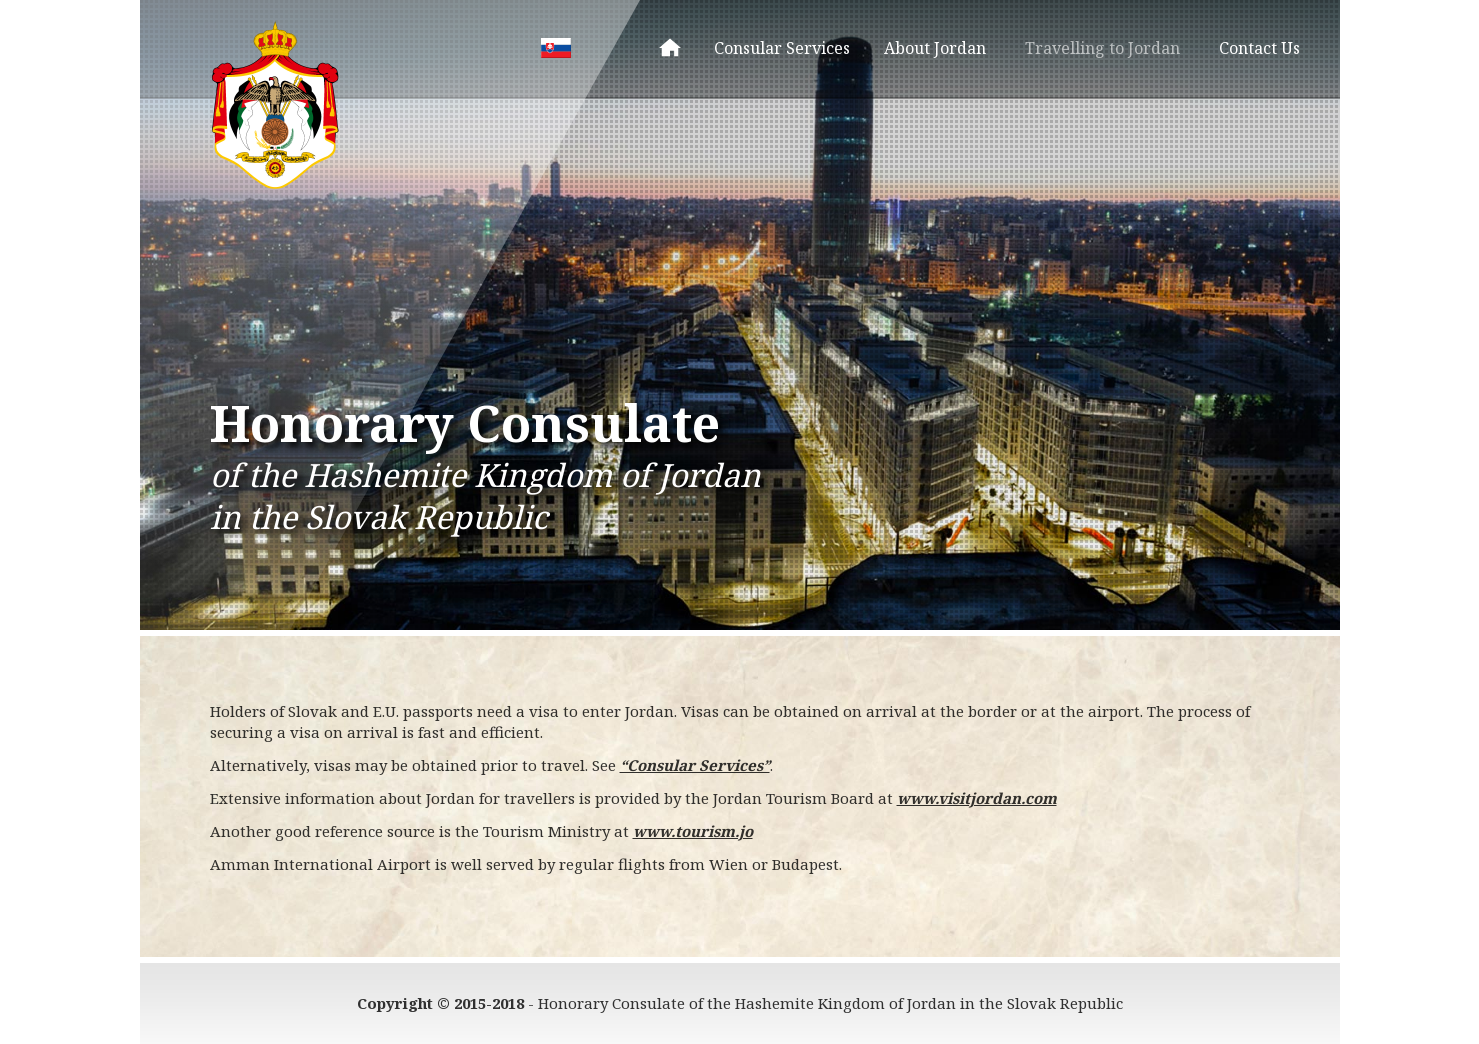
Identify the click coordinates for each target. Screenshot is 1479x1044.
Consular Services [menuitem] (782, 48)
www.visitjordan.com (977, 798)
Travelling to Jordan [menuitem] (1102, 48)
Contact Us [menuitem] (1259, 48)
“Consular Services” (695, 765)
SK (556, 48)
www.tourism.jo (693, 831)
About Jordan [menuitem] (935, 48)
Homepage (670, 48)
